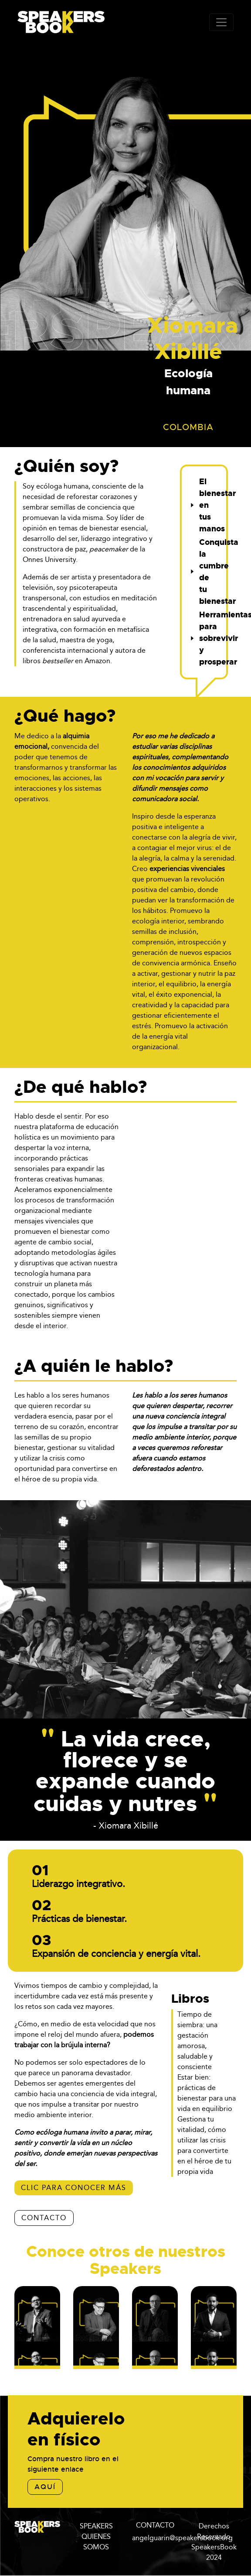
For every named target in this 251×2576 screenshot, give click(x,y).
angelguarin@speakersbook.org (182, 2537)
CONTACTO (44, 2217)
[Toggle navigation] (221, 22)
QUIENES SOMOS (96, 2541)
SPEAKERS (96, 2526)
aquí (45, 2486)
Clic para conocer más (73, 2187)
